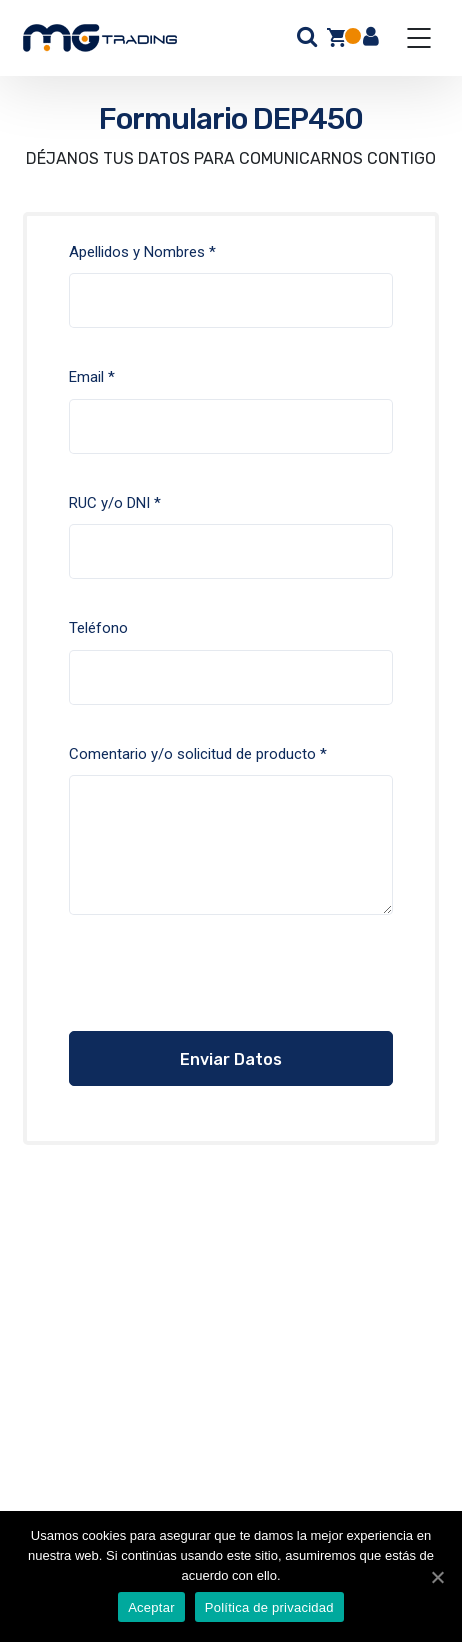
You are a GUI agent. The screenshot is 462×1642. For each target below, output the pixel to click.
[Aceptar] (437, 1577)
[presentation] (191, 992)
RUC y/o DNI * (231, 552)
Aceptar (151, 1607)
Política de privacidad (269, 1607)
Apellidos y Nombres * (231, 301)
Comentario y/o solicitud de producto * (231, 845)
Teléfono (231, 677)
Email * (231, 426)
